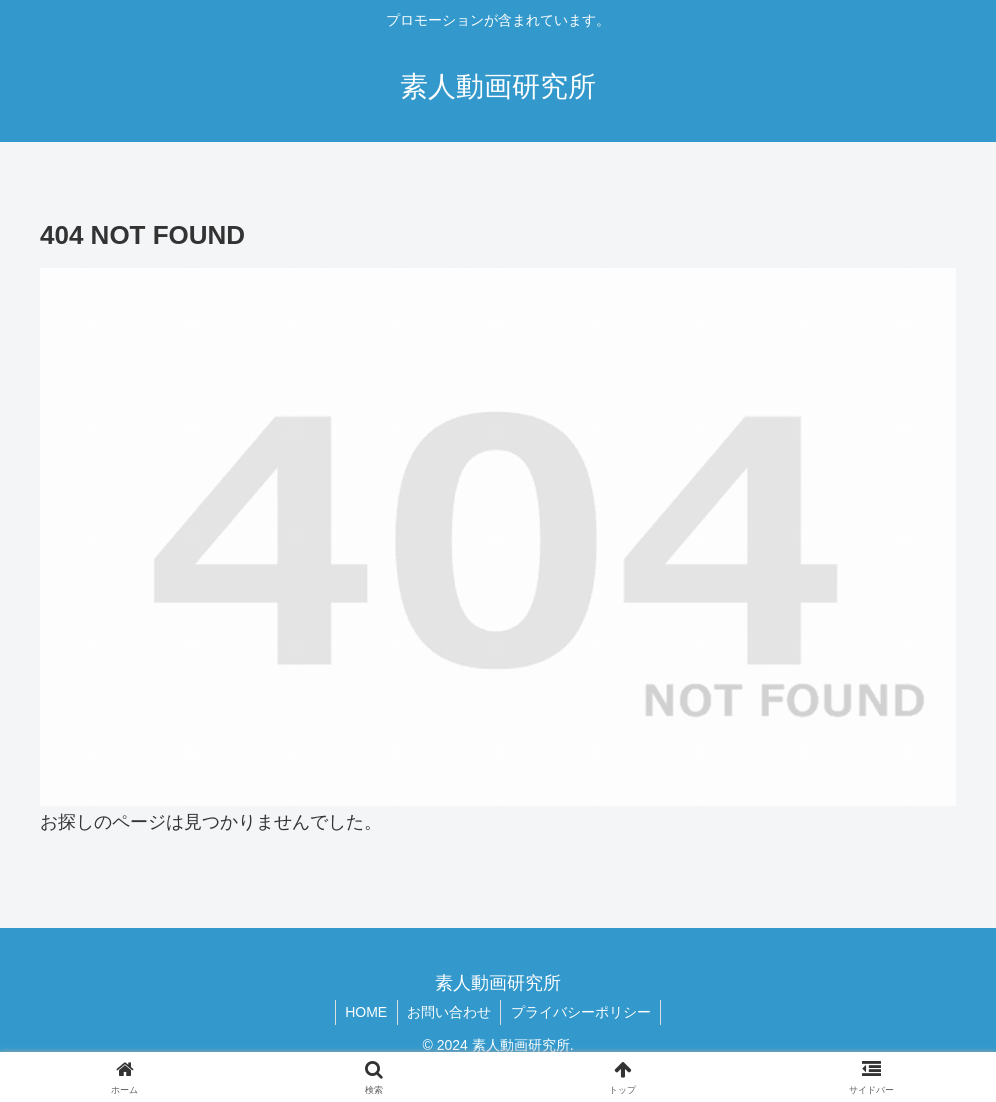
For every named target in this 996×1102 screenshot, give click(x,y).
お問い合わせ (449, 1012)
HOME (365, 1012)
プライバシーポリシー (582, 1012)
